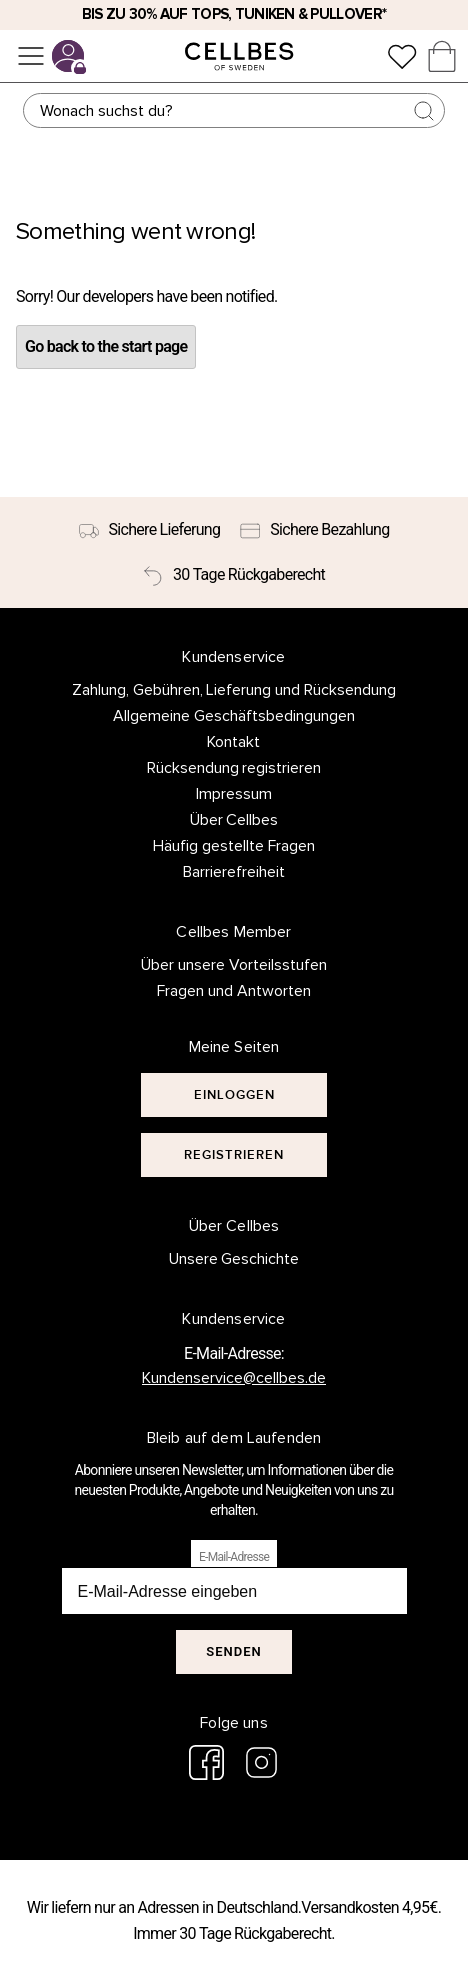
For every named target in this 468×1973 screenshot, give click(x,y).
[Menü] (31, 56)
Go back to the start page (106, 346)
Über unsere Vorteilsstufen (234, 965)
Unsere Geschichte (234, 1259)
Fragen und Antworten (234, 991)
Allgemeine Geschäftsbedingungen (234, 716)
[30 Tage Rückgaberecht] (234, 575)
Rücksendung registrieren (234, 768)
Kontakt (233, 742)
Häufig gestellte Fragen (234, 846)
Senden (233, 1651)
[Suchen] (233, 110)
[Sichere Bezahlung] (314, 530)
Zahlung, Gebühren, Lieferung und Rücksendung (234, 690)
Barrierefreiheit (234, 872)
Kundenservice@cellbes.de (234, 1378)
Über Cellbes (234, 820)
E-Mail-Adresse (234, 1557)
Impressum (234, 794)
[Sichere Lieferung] (150, 530)
